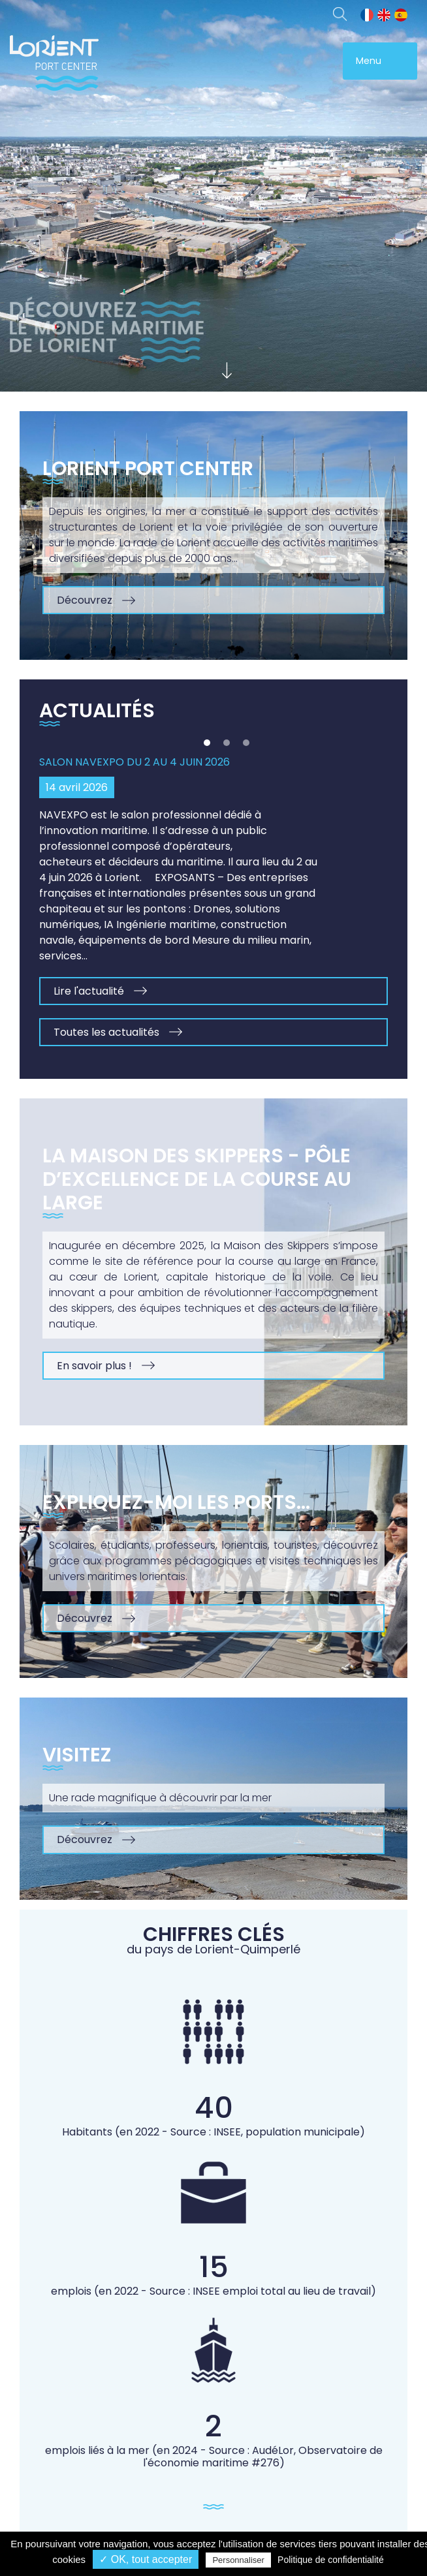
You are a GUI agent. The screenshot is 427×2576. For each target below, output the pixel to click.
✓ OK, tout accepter (145, 2559)
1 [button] (207, 742)
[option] (213, 892)
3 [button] (246, 742)
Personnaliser (238, 2560)
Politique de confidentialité (330, 2559)
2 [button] (226, 742)
